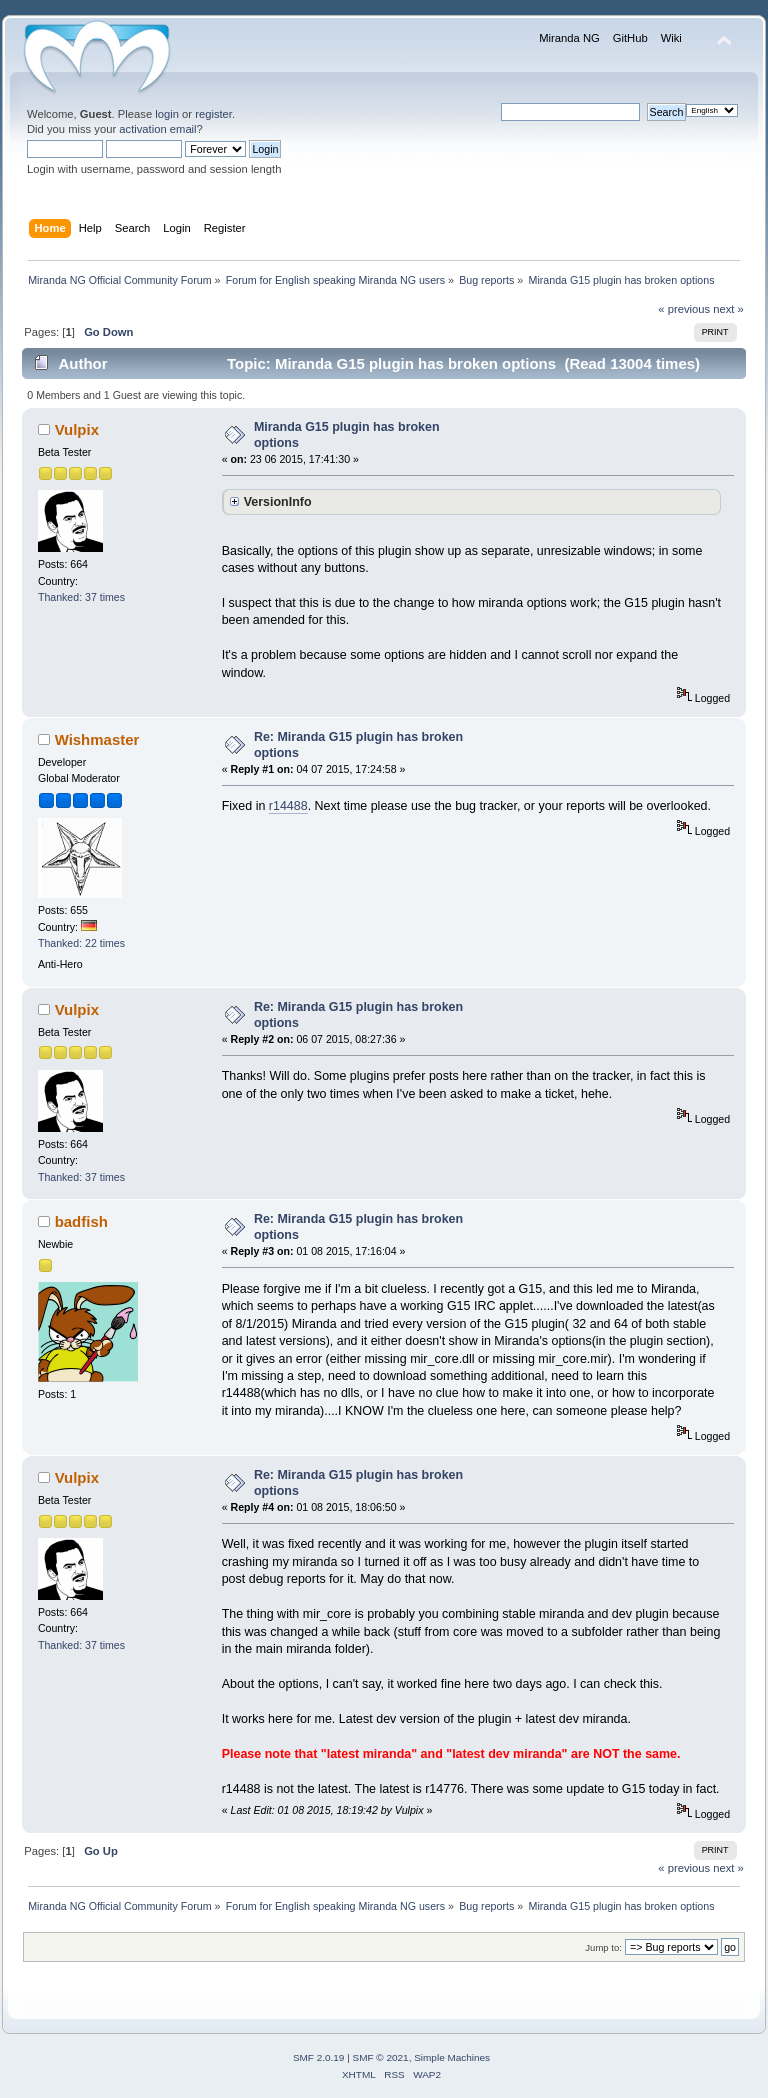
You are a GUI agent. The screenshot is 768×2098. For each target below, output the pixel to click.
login (167, 114)
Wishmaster (97, 739)
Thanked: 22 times (81, 943)
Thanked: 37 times (81, 597)
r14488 (288, 806)
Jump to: (603, 1947)
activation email (157, 129)
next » (728, 309)
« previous (684, 309)
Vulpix (77, 429)
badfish (81, 1221)
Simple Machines (452, 2057)
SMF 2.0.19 (319, 2057)
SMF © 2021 (381, 2057)
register (213, 114)
